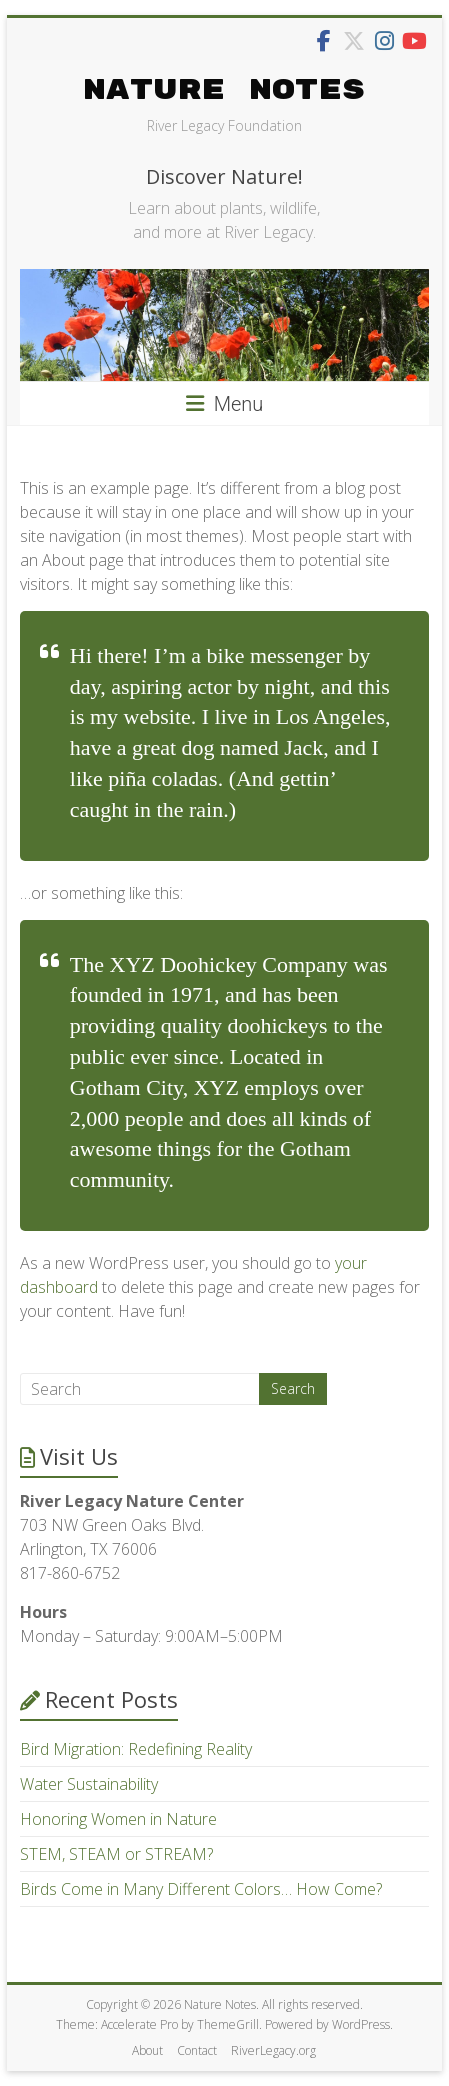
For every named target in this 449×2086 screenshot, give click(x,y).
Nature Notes (224, 90)
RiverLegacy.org (273, 2050)
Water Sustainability (89, 1784)
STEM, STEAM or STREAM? (116, 1854)
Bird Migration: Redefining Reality (136, 1749)
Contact (197, 2050)
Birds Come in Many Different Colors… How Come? (201, 1889)
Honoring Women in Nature (118, 1819)
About (147, 2050)
